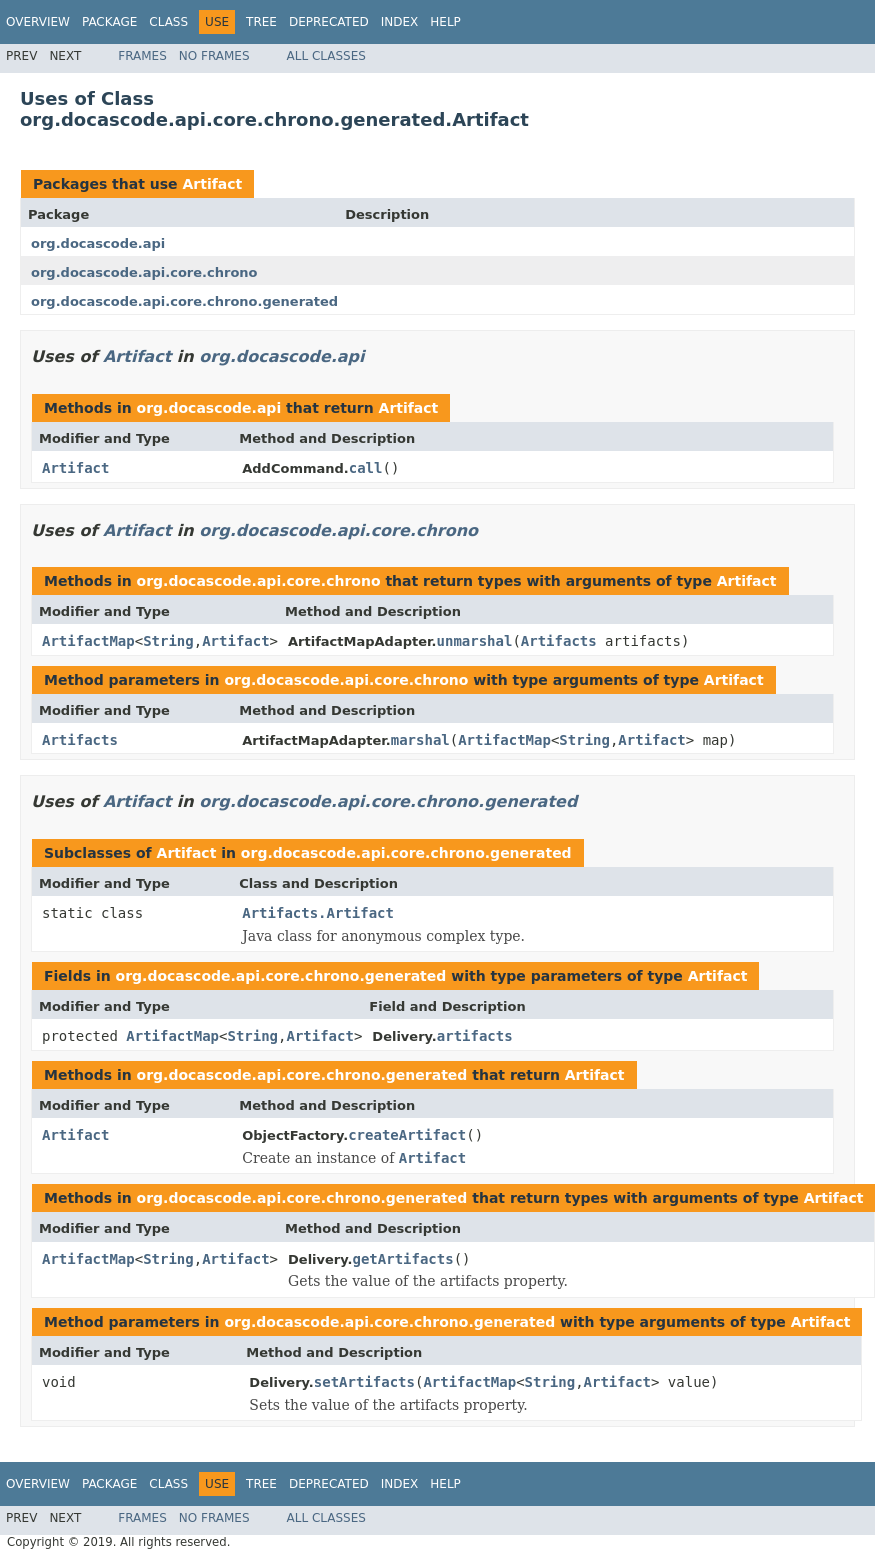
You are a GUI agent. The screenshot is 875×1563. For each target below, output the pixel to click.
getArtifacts (403, 1259)
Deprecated (329, 22)
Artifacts (559, 641)
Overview (38, 22)
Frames (142, 56)
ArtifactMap (88, 641)
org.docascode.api (98, 243)
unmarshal (475, 641)
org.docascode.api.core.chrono (144, 272)
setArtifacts (364, 1382)
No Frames (214, 56)
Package (109, 22)
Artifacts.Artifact (318, 913)
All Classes (326, 56)
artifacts (475, 1036)
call (366, 468)
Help (445, 22)
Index (400, 22)
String (168, 641)
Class (168, 22)
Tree (261, 22)
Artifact (212, 184)
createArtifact (407, 1135)
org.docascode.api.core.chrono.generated (184, 301)
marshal (420, 740)
